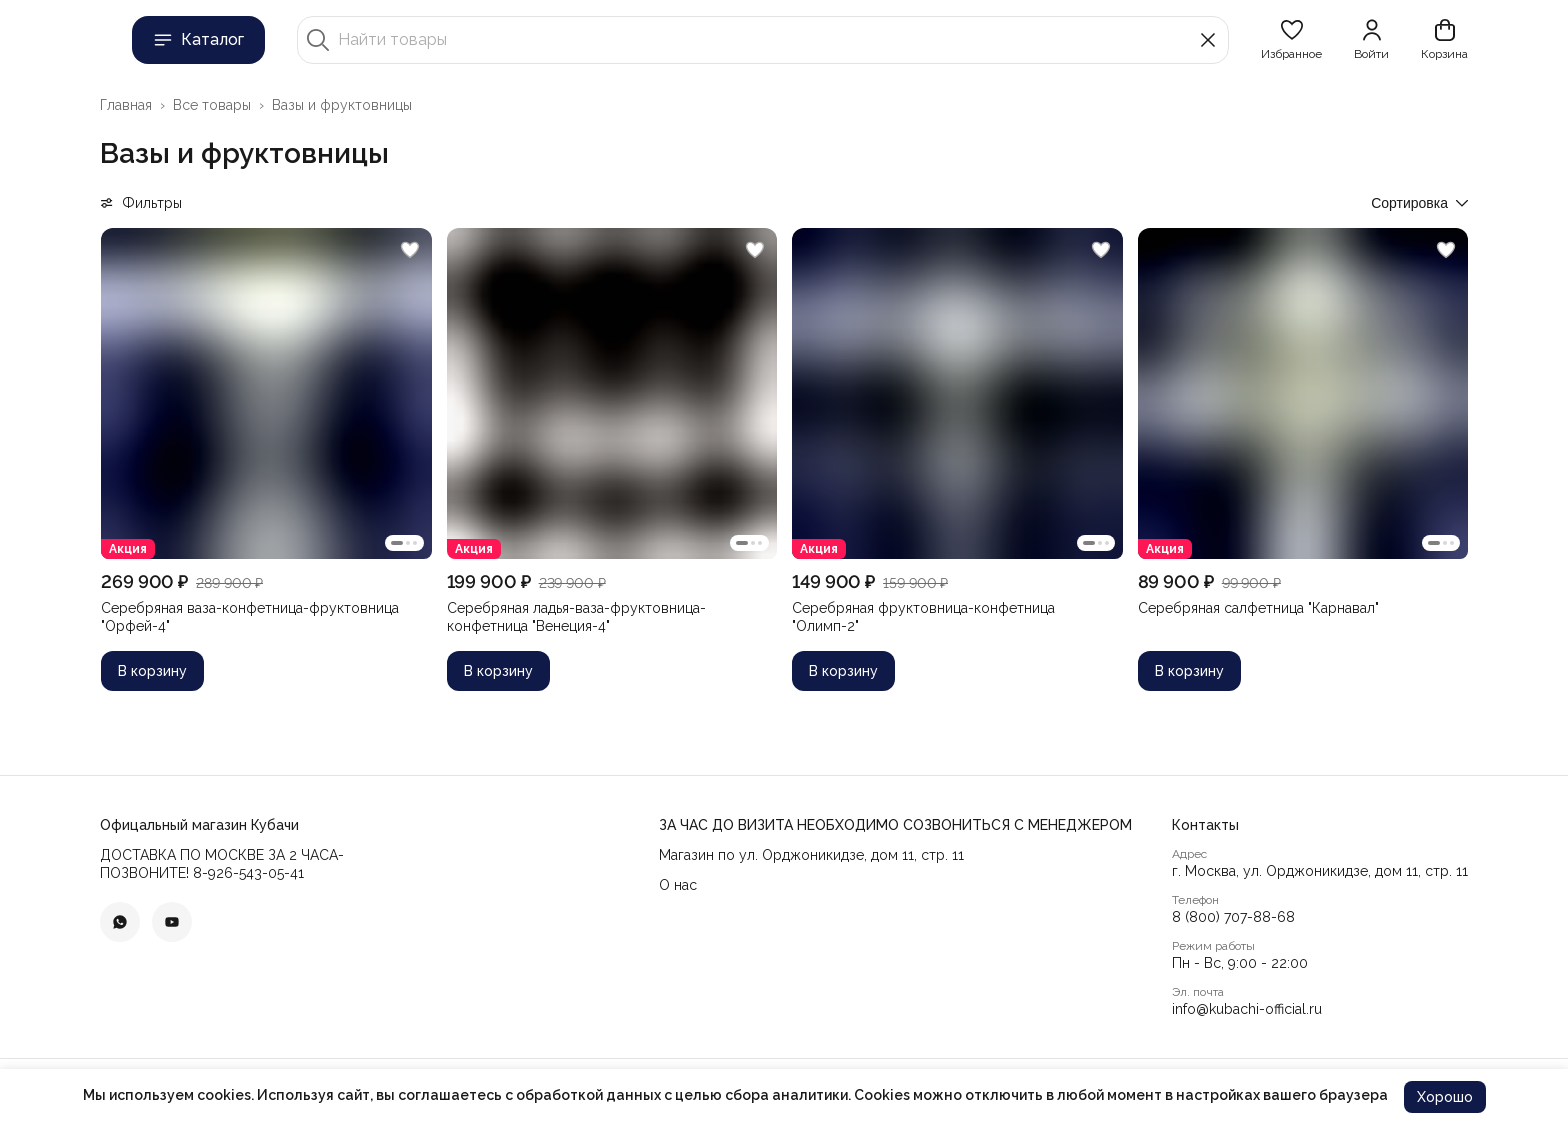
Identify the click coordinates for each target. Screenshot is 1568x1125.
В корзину (152, 671)
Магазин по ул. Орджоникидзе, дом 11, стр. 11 (811, 855)
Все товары (212, 105)
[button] (1291, 40)
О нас (678, 885)
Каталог (198, 40)
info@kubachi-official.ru (1247, 1009)
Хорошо (1445, 1097)
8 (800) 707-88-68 (1233, 917)
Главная (126, 105)
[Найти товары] (763, 40)
